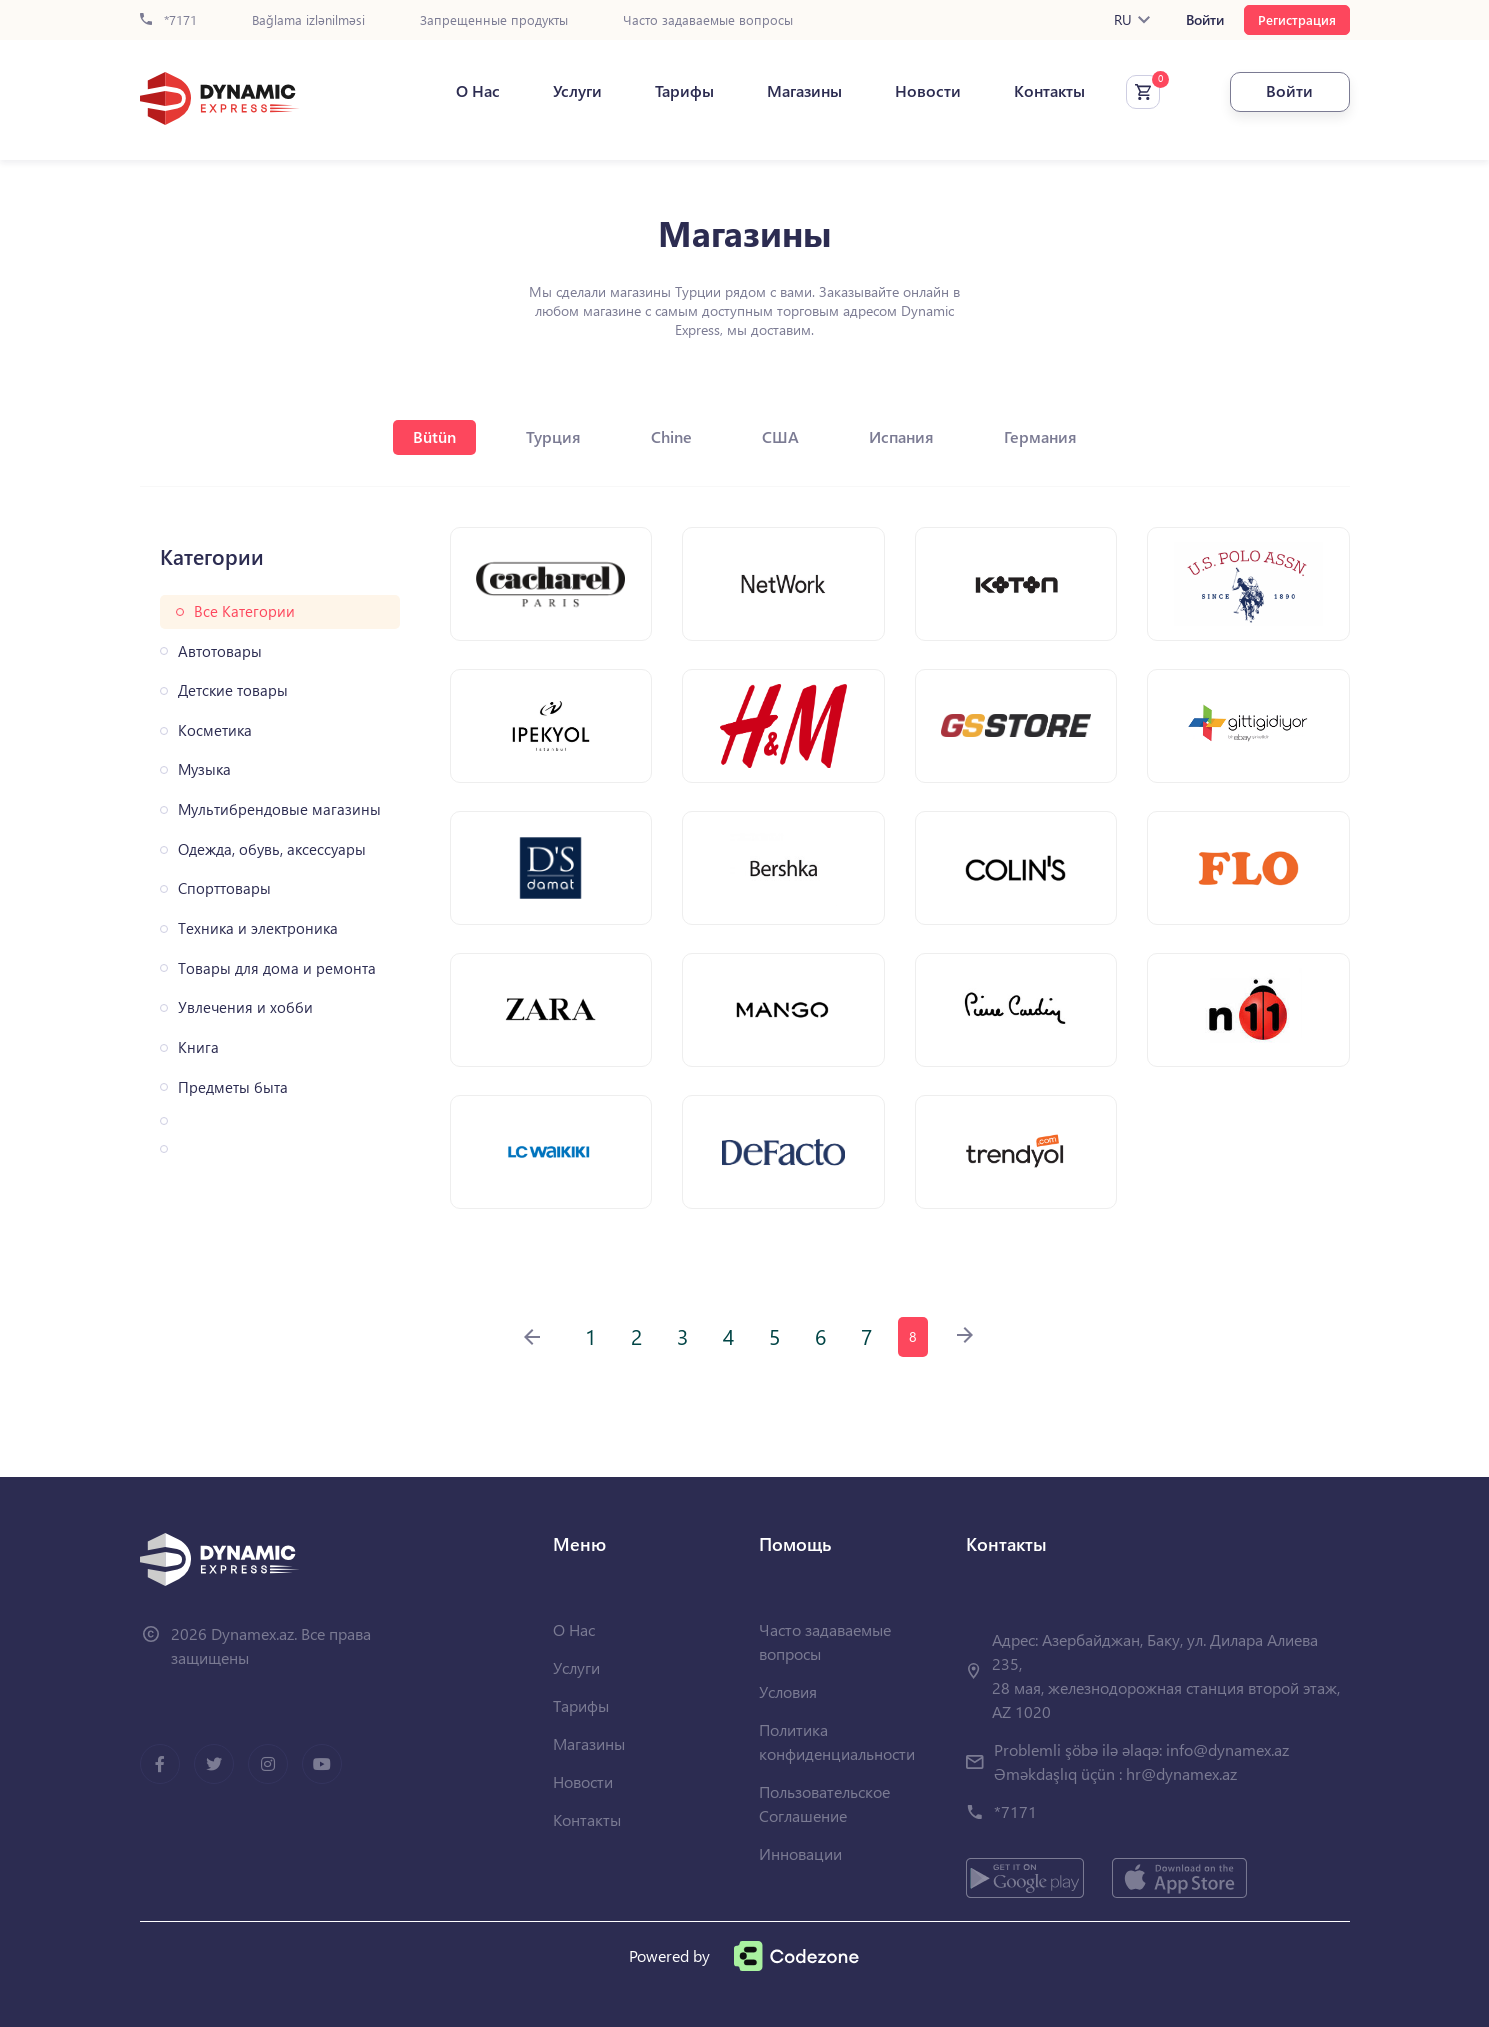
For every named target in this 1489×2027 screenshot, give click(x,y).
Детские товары (233, 690)
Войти (1205, 20)
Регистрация (1297, 19)
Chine (671, 436)
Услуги (577, 91)
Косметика (215, 730)
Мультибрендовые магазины (279, 809)
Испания (901, 436)
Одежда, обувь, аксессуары (272, 849)
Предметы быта (233, 1087)
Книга (198, 1047)
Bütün (434, 436)
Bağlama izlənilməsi (308, 20)
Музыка (204, 769)
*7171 (168, 20)
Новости (928, 91)
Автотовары (220, 651)
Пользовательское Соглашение (824, 1803)
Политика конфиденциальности (837, 1741)
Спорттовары (224, 888)
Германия (1040, 436)
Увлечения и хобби (245, 1007)
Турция (553, 436)
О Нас (478, 91)
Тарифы (684, 91)
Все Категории (244, 611)
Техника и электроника (258, 928)
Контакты (1049, 91)
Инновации (800, 1853)
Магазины (804, 91)
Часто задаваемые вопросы (708, 20)
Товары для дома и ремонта (277, 968)
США (780, 436)
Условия (788, 1691)
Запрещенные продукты (494, 20)
